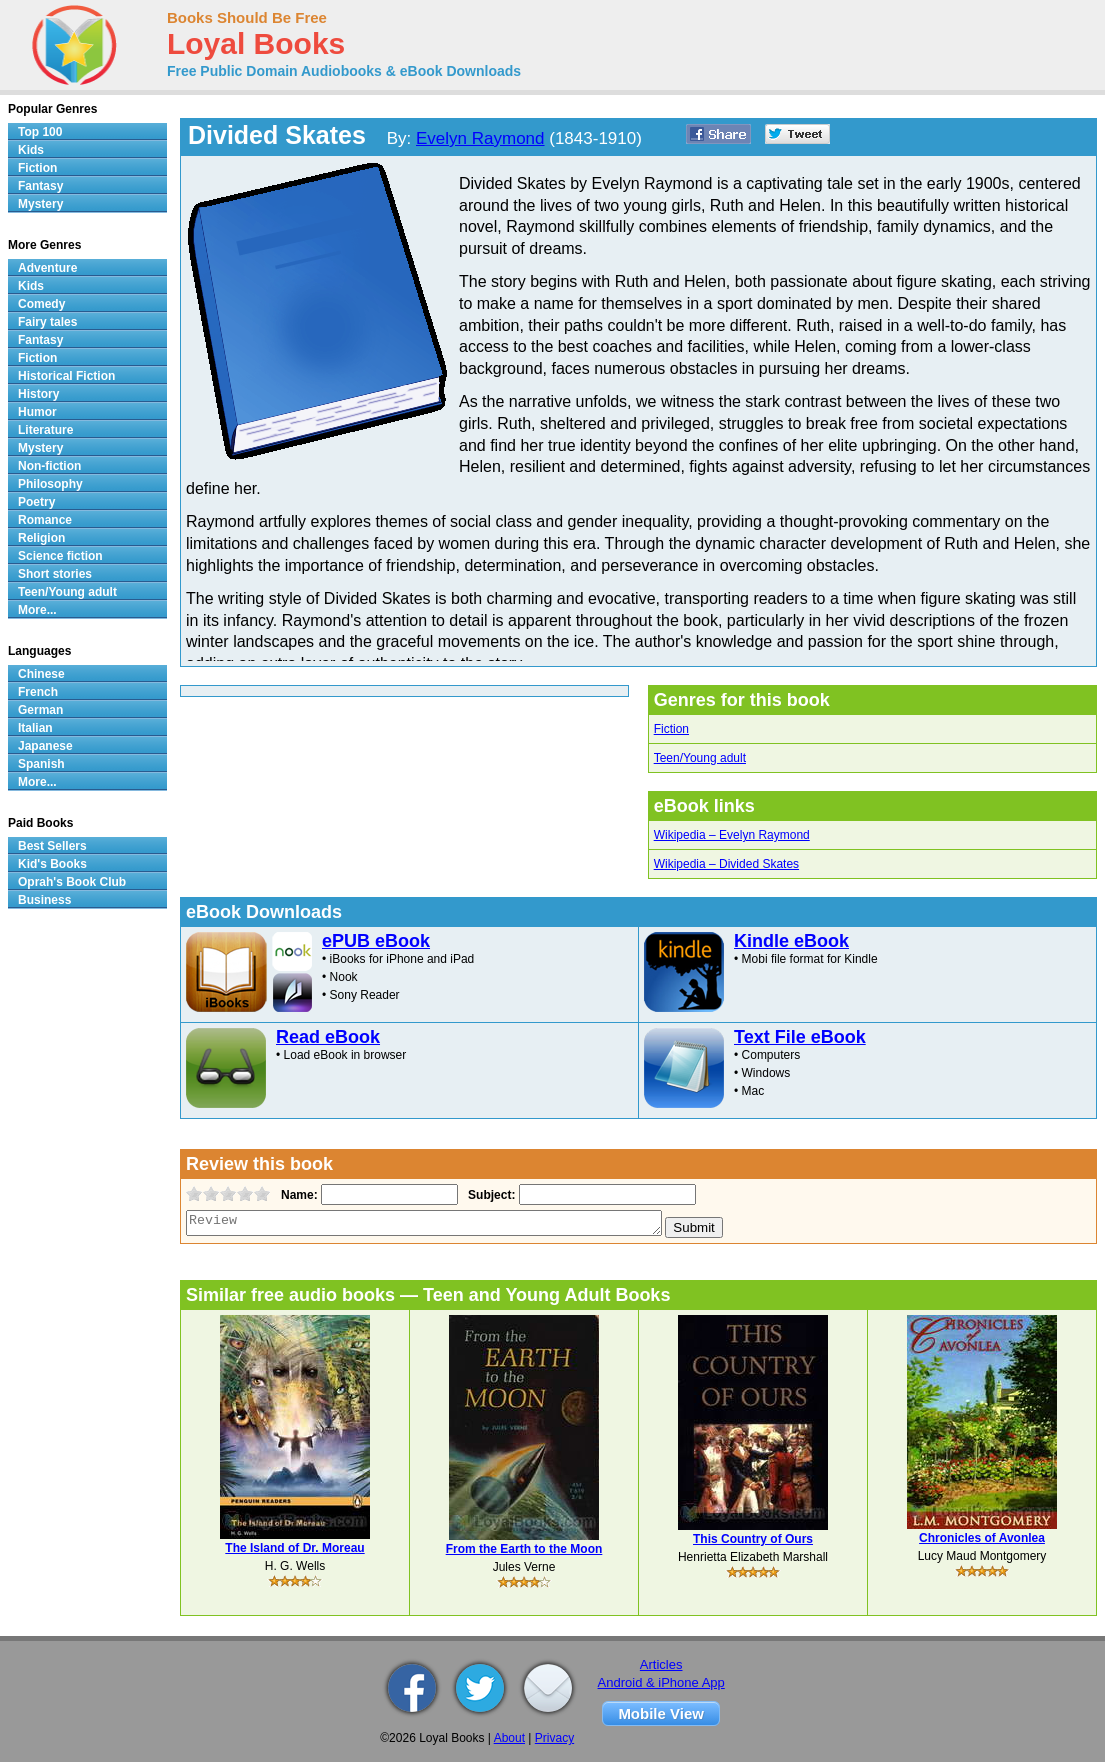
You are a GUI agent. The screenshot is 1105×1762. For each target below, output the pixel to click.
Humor (37, 412)
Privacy (554, 1738)
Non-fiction (49, 466)
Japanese (45, 746)
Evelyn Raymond (480, 138)
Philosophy (50, 484)
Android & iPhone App (661, 1682)
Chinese (41, 674)
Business (44, 900)
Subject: (489, 1195)
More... (37, 610)
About (509, 1738)
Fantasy (40, 186)
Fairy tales (47, 322)
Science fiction (60, 556)
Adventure (47, 268)
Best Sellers (52, 846)
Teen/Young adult (700, 758)
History (38, 394)
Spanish (41, 764)
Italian (35, 728)
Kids (31, 150)
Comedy (41, 304)
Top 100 (40, 132)
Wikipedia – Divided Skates (726, 864)
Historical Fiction (66, 376)
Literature (45, 430)
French (38, 692)
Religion (41, 538)
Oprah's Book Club (72, 882)
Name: (297, 1195)
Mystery (40, 204)
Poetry (36, 502)
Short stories (55, 574)
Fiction (671, 729)
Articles (661, 1664)
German (40, 710)
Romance (45, 520)
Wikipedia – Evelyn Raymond (732, 835)
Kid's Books (52, 864)
